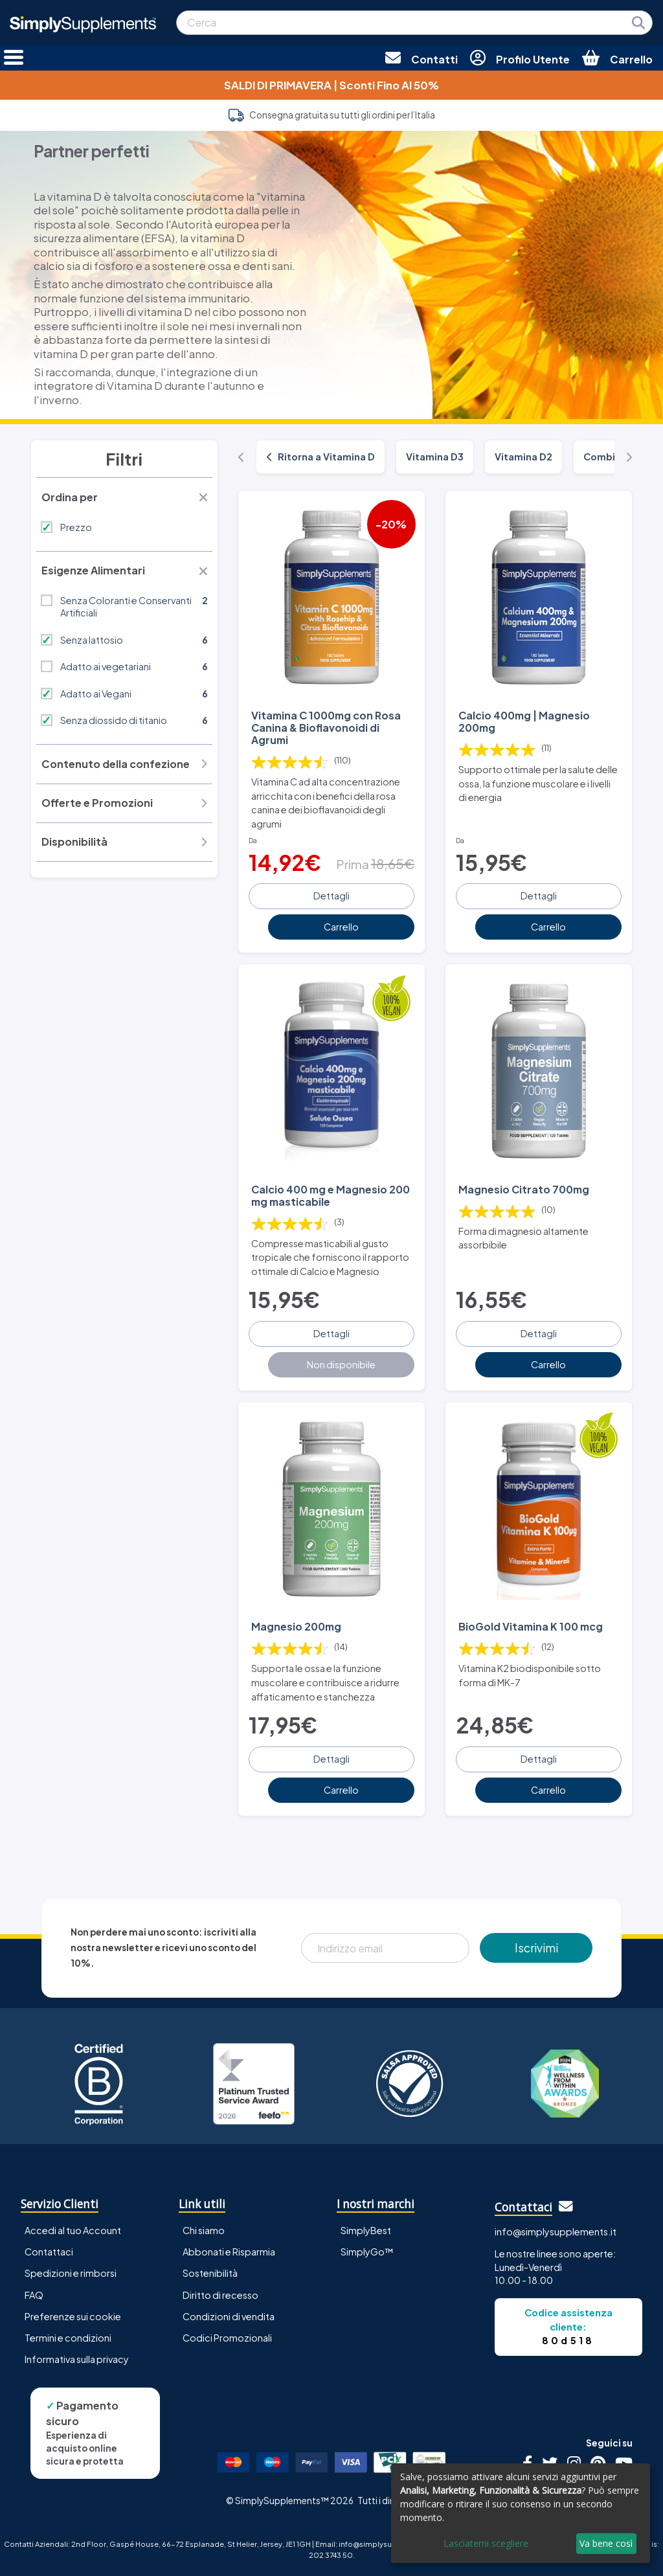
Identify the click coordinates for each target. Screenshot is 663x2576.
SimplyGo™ (367, 2251)
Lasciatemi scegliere (486, 2543)
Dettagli (331, 895)
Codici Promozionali (227, 2338)
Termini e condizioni (68, 2338)
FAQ (34, 2295)
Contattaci (49, 2251)
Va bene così (606, 2543)
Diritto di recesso (220, 2295)
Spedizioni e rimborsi (71, 2273)
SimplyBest (366, 2230)
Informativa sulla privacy (77, 2359)
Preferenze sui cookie (73, 2316)
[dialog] (520, 2513)
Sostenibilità (210, 2273)
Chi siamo (204, 2230)
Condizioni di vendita (229, 2316)
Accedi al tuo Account (73, 2230)
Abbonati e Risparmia (229, 2251)
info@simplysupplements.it (555, 2231)
